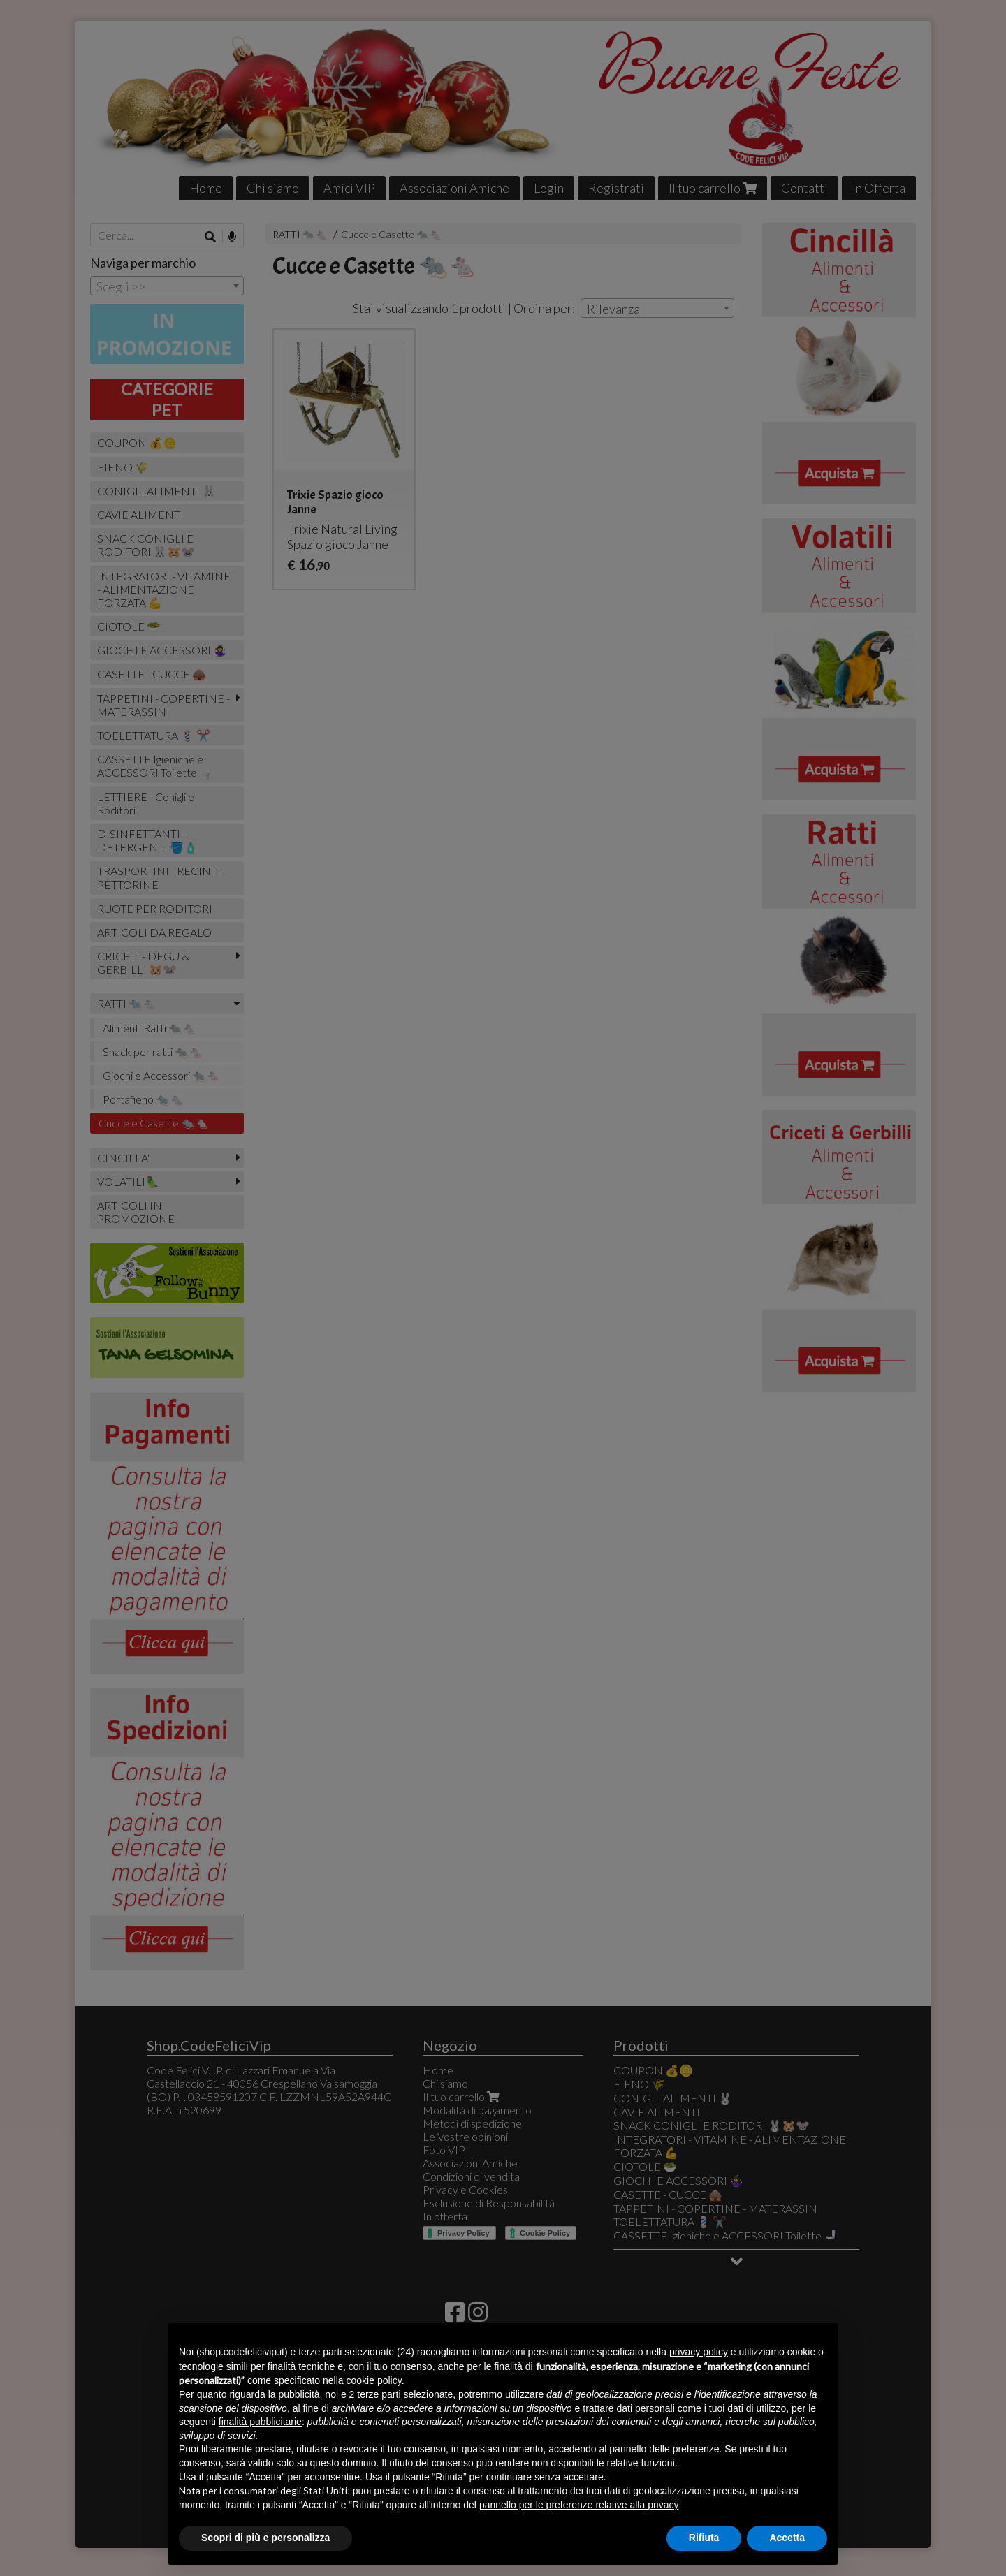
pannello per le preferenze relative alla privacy (579, 2504)
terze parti (378, 2394)
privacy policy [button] (698, 2351)
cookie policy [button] (374, 2380)
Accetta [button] (787, 2537)
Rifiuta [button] (704, 2537)
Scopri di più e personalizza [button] (265, 2537)
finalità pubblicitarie (260, 2421)
